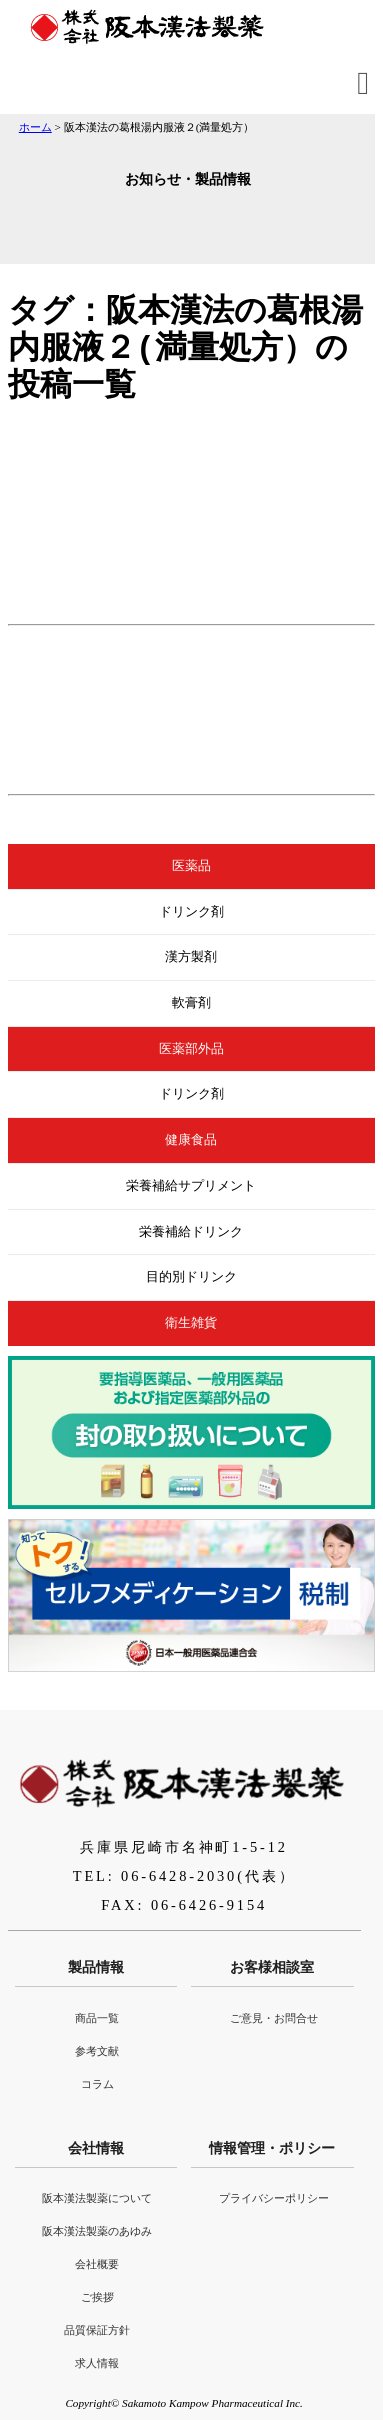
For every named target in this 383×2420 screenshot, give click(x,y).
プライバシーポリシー (274, 2198)
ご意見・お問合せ (274, 2018)
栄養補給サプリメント (191, 1186)
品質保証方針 (97, 2330)
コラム (97, 2084)
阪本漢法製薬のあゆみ (97, 2231)
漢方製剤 (191, 957)
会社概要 (97, 2264)
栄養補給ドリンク (191, 1232)
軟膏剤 (191, 1003)
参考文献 (97, 2051)
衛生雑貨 (191, 1323)
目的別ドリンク (191, 1277)
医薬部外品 (191, 1049)
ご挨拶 (97, 2297)
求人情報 (97, 2363)
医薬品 (191, 866)
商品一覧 (97, 2018)
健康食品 (191, 1140)
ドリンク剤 (191, 912)
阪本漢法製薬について (97, 2198)
